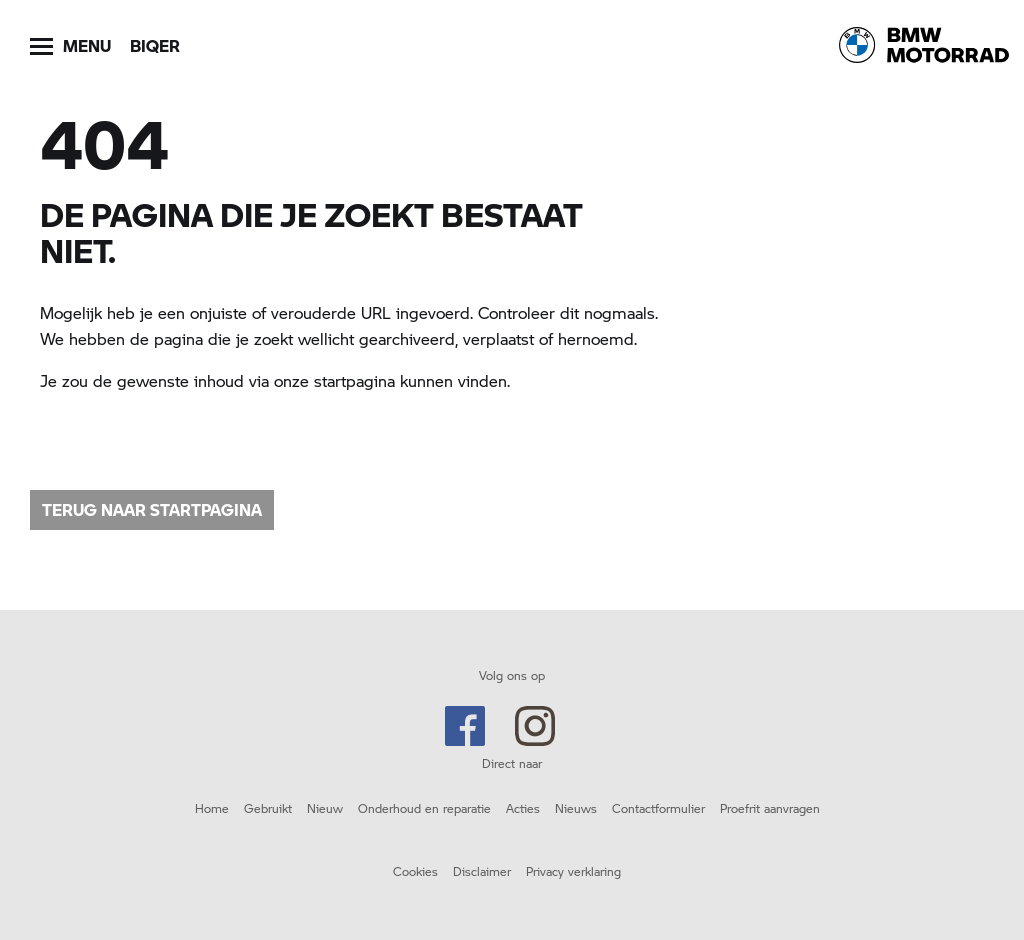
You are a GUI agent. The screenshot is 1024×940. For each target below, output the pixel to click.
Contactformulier (658, 808)
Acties (523, 808)
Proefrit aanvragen (770, 808)
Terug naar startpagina (152, 509)
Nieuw (325, 808)
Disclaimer (482, 871)
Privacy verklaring (573, 871)
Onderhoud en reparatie (424, 808)
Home (212, 808)
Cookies (415, 871)
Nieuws (576, 808)
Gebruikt (268, 808)
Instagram (535, 726)
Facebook (465, 726)
